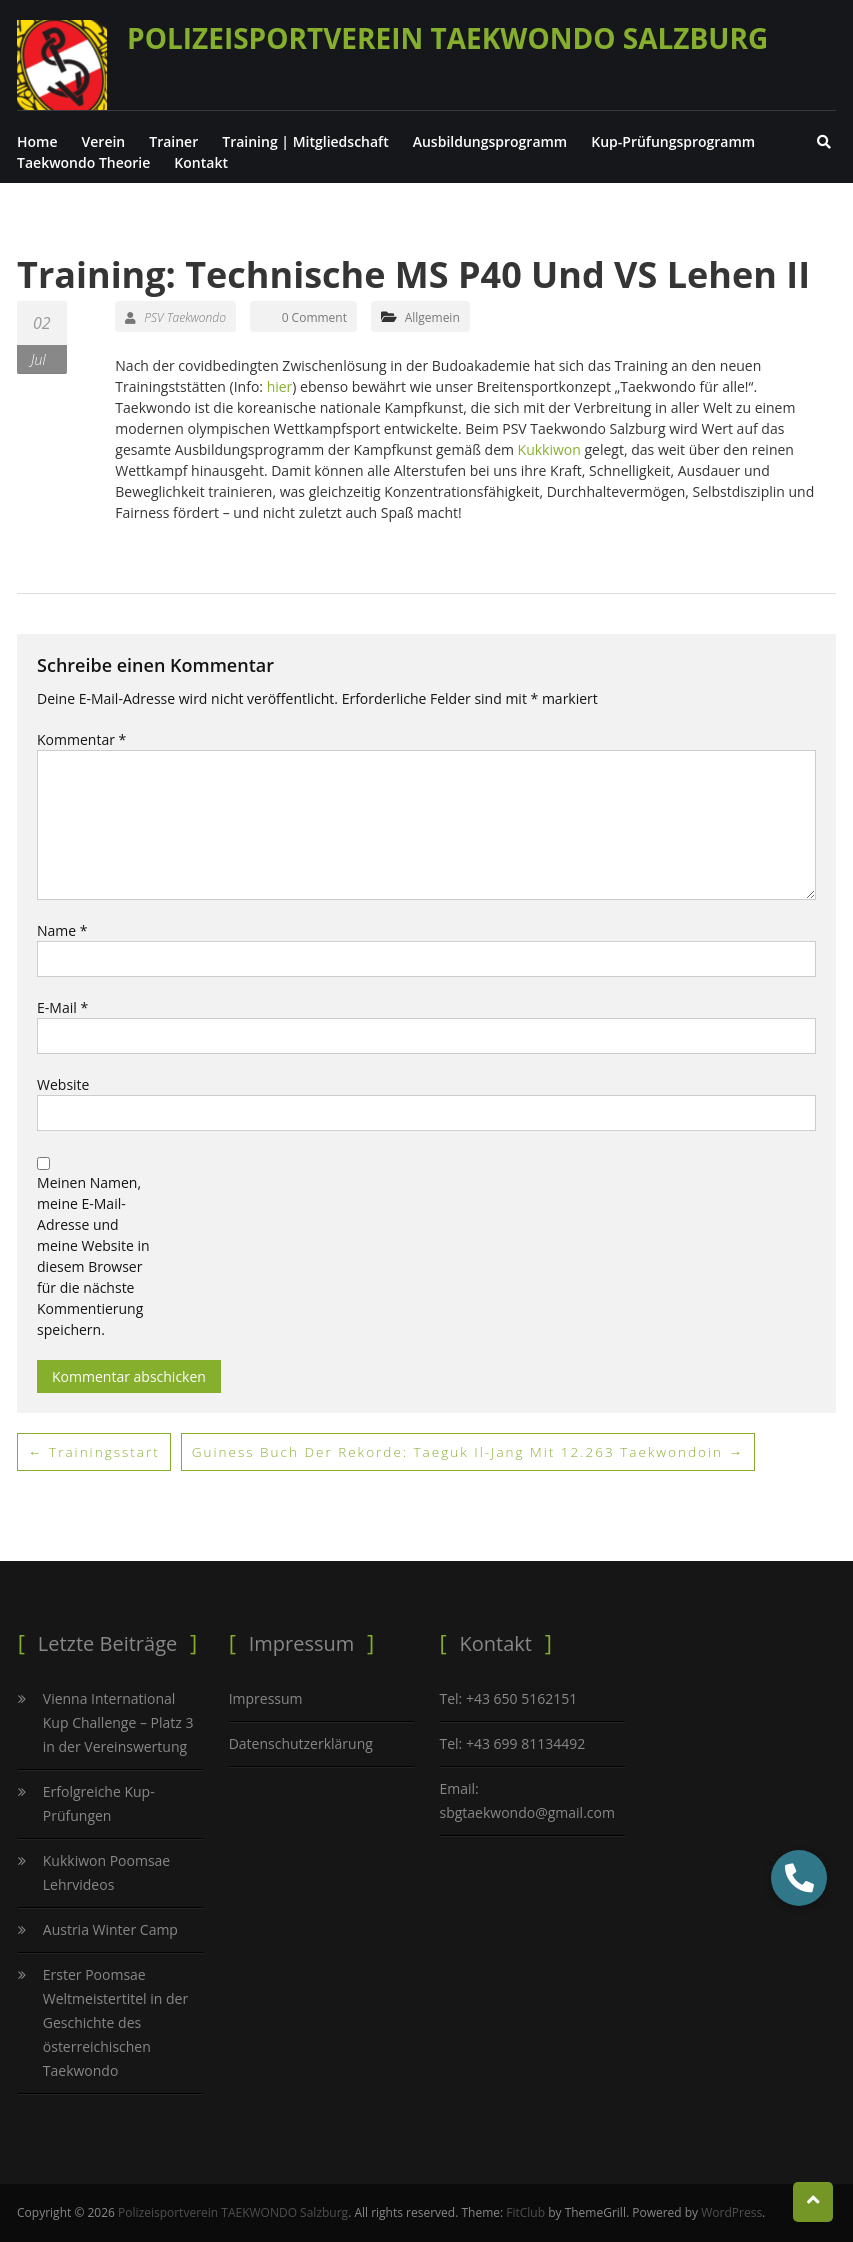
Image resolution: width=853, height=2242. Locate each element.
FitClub (525, 2212)
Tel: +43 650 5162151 (509, 1698)
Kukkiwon (551, 449)
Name (62, 930)
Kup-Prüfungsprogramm (673, 141)
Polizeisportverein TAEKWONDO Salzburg (447, 38)
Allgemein (432, 317)
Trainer (173, 141)
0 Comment (314, 317)
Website (63, 1084)
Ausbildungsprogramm (490, 141)
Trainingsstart (95, 1451)
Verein (104, 141)
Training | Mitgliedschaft (305, 141)
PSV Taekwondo (175, 317)
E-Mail (62, 1007)
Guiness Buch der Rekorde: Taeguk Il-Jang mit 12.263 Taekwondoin (478, 1451)
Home (37, 141)
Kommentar (81, 739)
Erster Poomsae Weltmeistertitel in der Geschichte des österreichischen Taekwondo (115, 2022)
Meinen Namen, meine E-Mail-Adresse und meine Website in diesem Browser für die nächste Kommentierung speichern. (93, 1256)
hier (280, 386)
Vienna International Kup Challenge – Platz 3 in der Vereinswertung (118, 1722)
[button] (799, 1878)
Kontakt (201, 162)
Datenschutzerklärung (301, 1743)
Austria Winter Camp (110, 1929)
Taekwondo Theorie (83, 162)
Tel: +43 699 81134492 (513, 1743)
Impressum (266, 1698)
